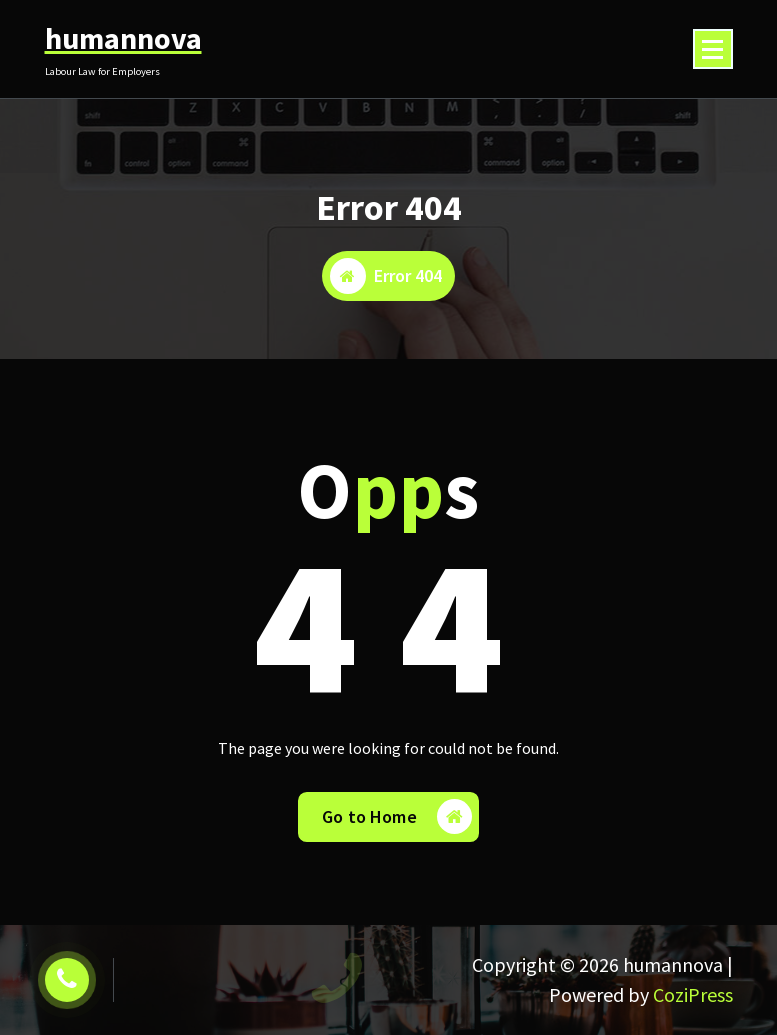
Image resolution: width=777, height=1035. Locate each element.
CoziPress (693, 994)
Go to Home (397, 816)
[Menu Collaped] (713, 49)
